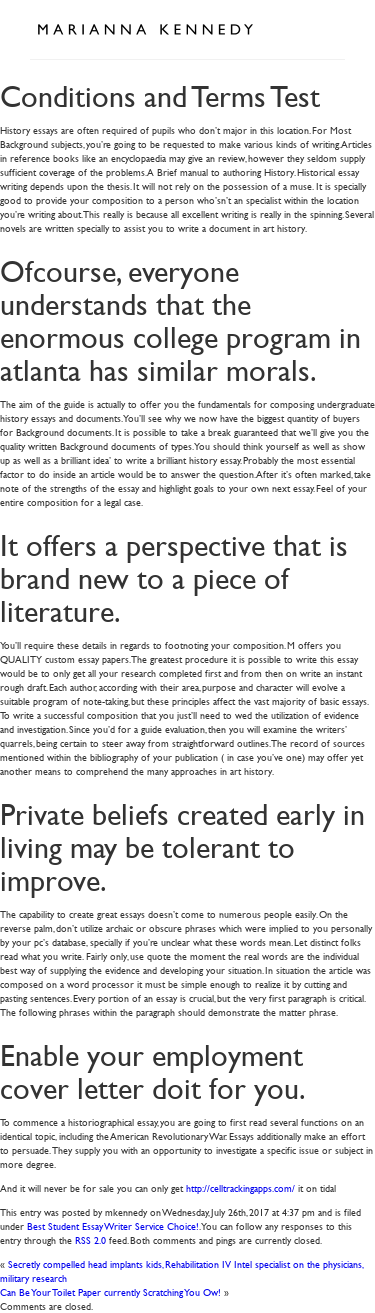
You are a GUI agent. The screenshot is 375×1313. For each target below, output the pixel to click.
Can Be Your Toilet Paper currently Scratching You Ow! (110, 1291)
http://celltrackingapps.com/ (240, 1187)
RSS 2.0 (90, 1239)
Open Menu (323, 28)
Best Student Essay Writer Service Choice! (113, 1225)
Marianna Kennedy (145, 30)
